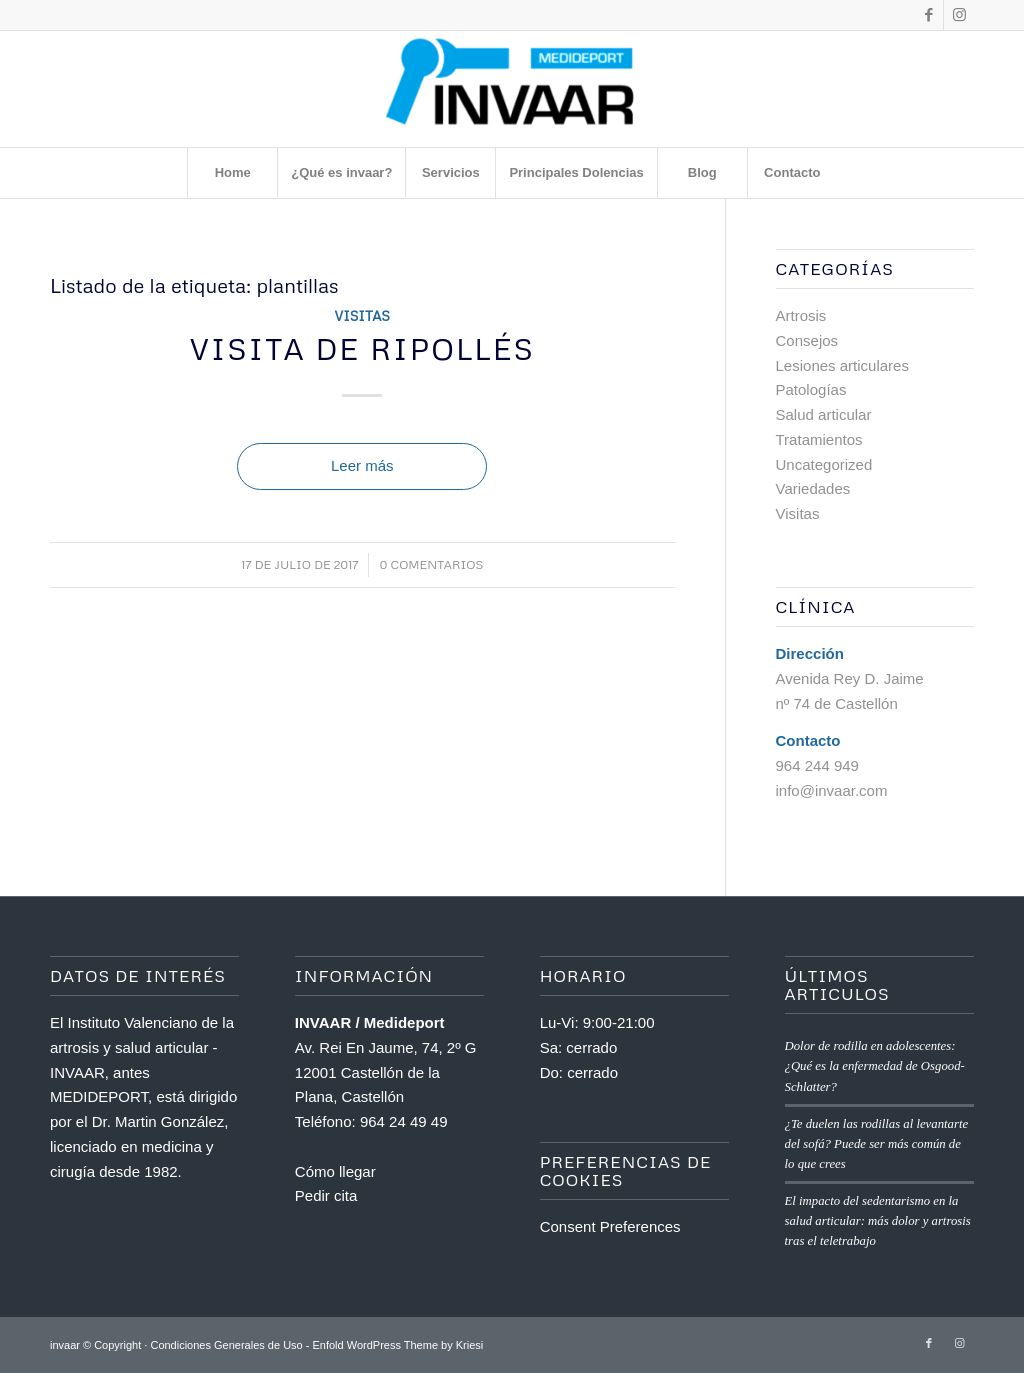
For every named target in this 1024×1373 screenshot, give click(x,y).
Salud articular (824, 414)
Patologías (811, 389)
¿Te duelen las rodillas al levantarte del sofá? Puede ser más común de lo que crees (877, 1144)
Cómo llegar (335, 1171)
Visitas (362, 315)
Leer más (362, 465)
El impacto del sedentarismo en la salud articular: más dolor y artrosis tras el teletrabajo (878, 1221)
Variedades (813, 488)
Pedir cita (326, 1195)
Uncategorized (824, 464)
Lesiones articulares (842, 365)
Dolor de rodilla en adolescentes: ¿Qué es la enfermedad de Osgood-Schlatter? (875, 1066)
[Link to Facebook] (928, 15)
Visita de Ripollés (362, 348)
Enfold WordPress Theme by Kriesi (397, 1345)
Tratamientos (819, 439)
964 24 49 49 (404, 1121)
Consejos (807, 340)
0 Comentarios (431, 564)
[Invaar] (512, 89)
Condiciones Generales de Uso (226, 1345)
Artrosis (801, 315)
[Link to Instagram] (959, 15)
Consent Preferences (610, 1226)
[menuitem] (232, 173)
